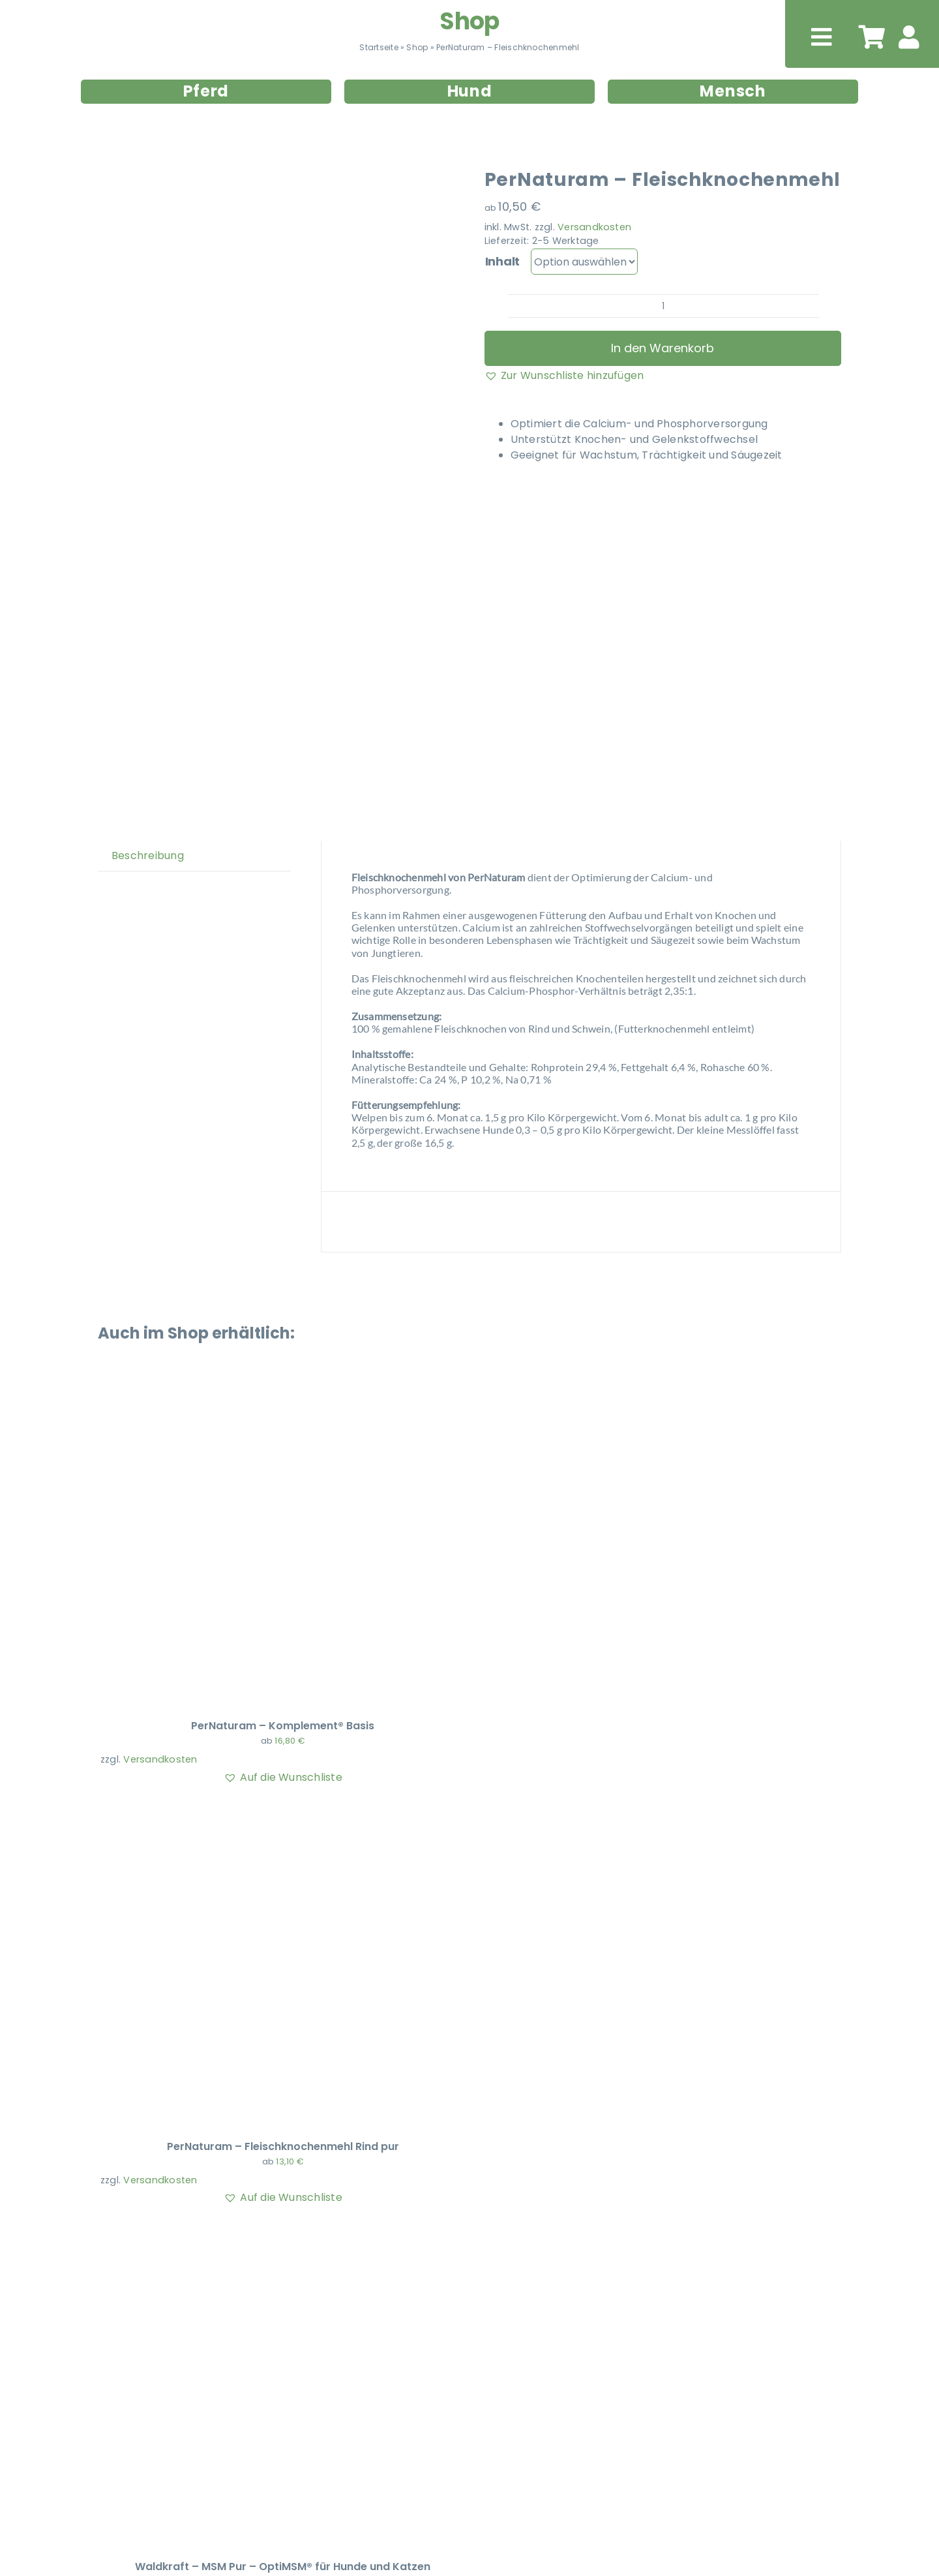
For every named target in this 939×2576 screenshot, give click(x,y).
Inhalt (502, 261)
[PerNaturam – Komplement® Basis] (263, 1391)
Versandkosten (594, 227)
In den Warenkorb (662, 348)
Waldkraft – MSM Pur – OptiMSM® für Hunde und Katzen (282, 2566)
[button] (564, 376)
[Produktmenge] (663, 306)
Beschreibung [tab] (148, 855)
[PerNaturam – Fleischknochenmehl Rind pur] (263, 1812)
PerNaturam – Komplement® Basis (282, 1725)
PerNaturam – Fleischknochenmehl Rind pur (283, 2146)
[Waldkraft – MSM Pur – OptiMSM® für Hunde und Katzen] (263, 2232)
